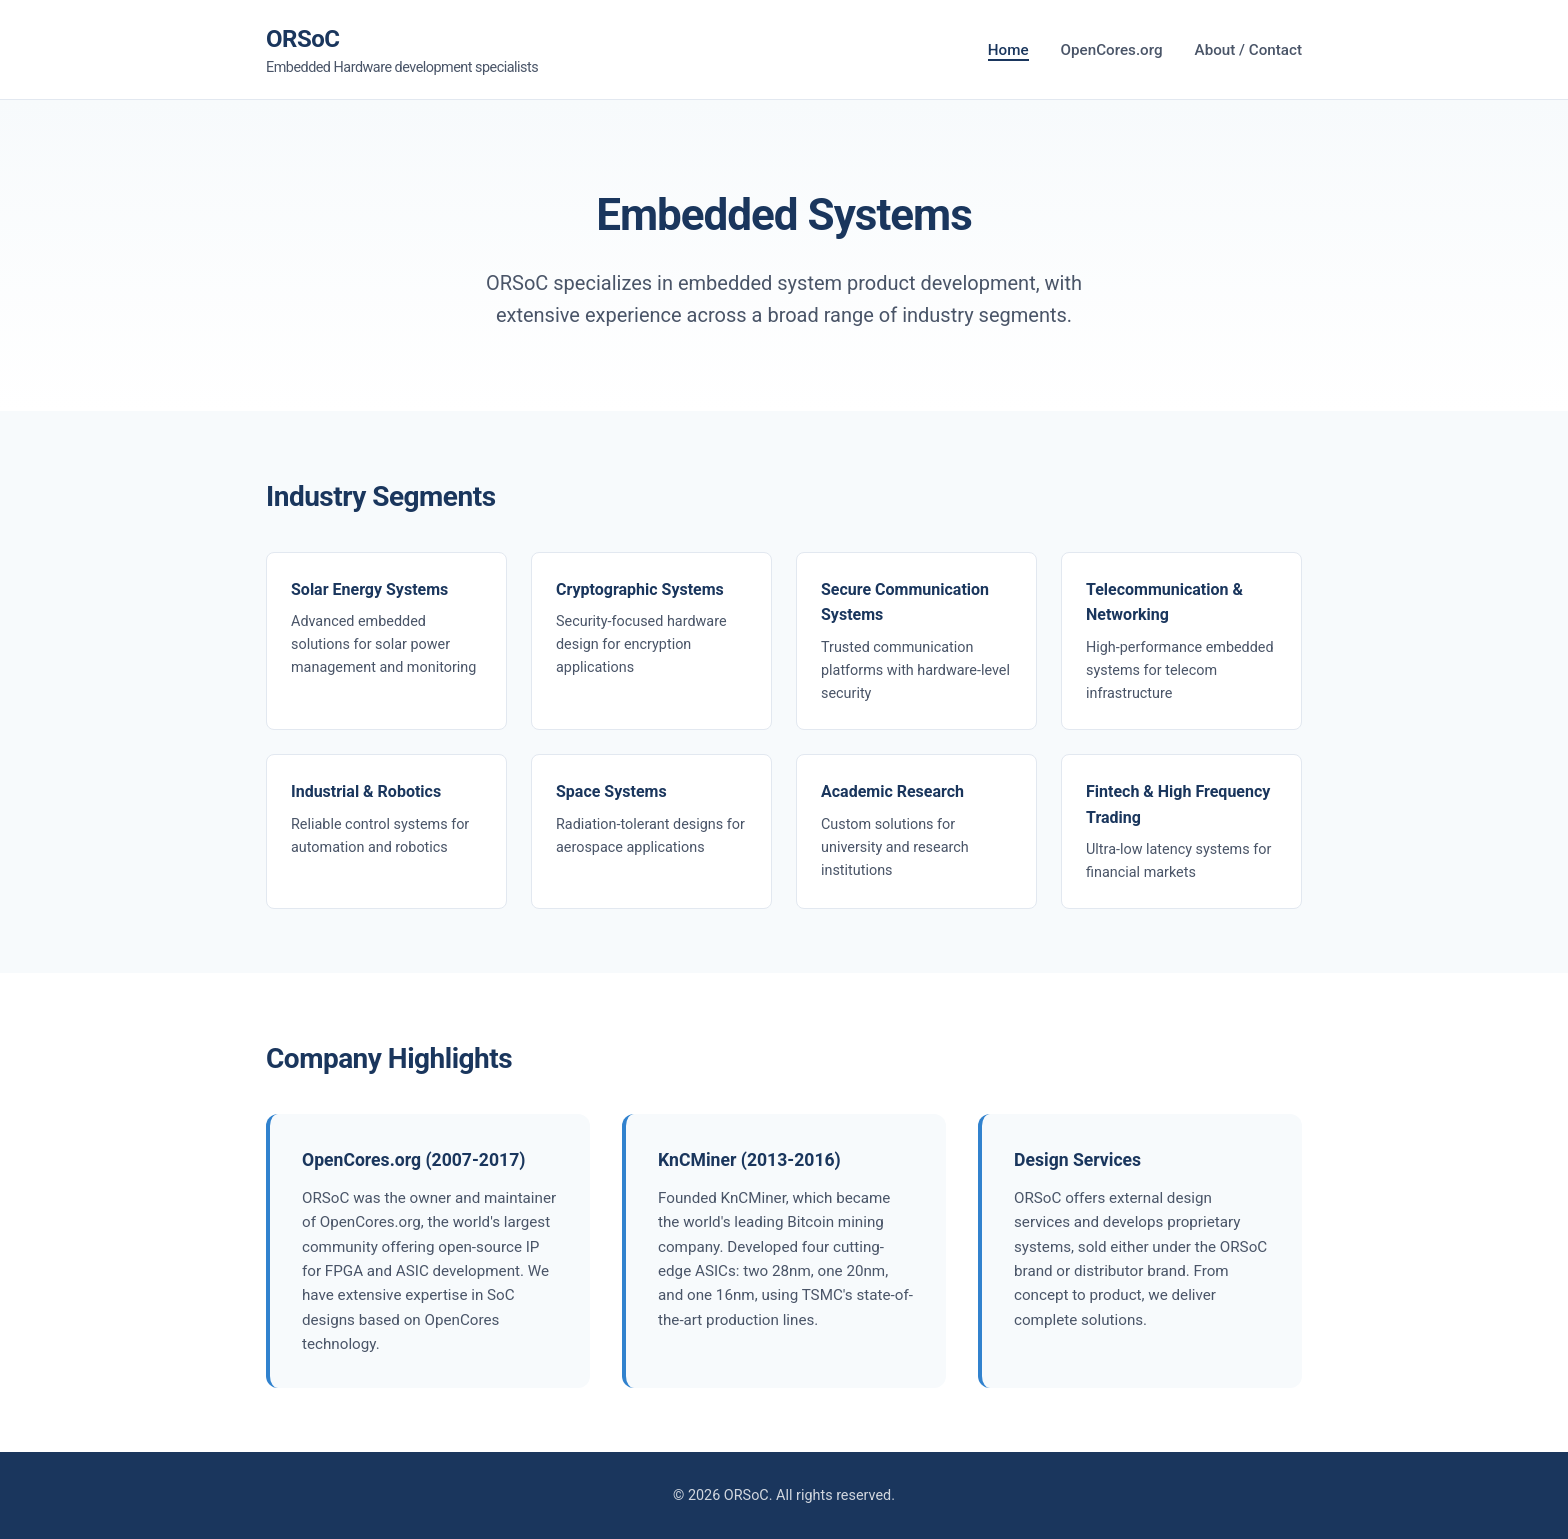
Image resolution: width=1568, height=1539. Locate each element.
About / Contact (1248, 50)
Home (1008, 50)
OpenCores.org (1112, 50)
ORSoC (402, 52)
